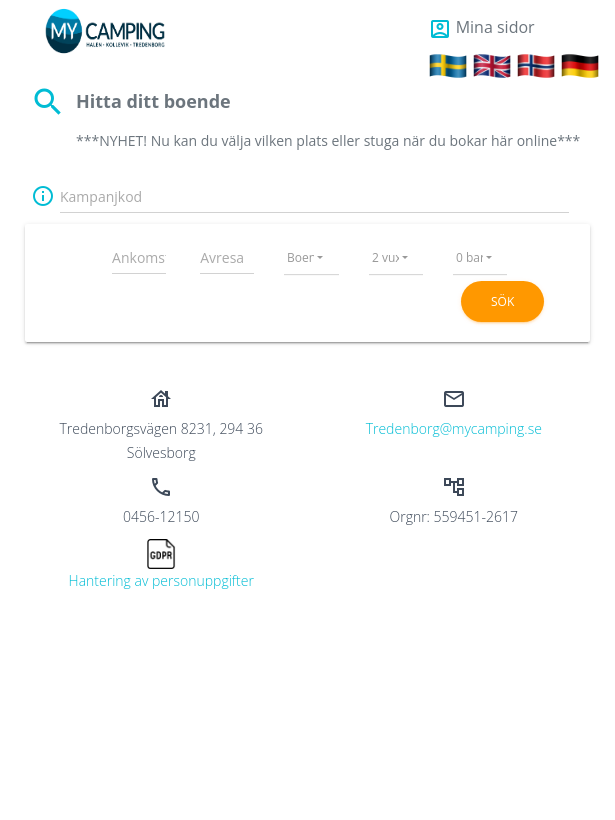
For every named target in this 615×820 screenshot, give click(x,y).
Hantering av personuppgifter (161, 580)
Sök (502, 301)
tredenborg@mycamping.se (454, 428)
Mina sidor (481, 27)
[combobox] (312, 254)
